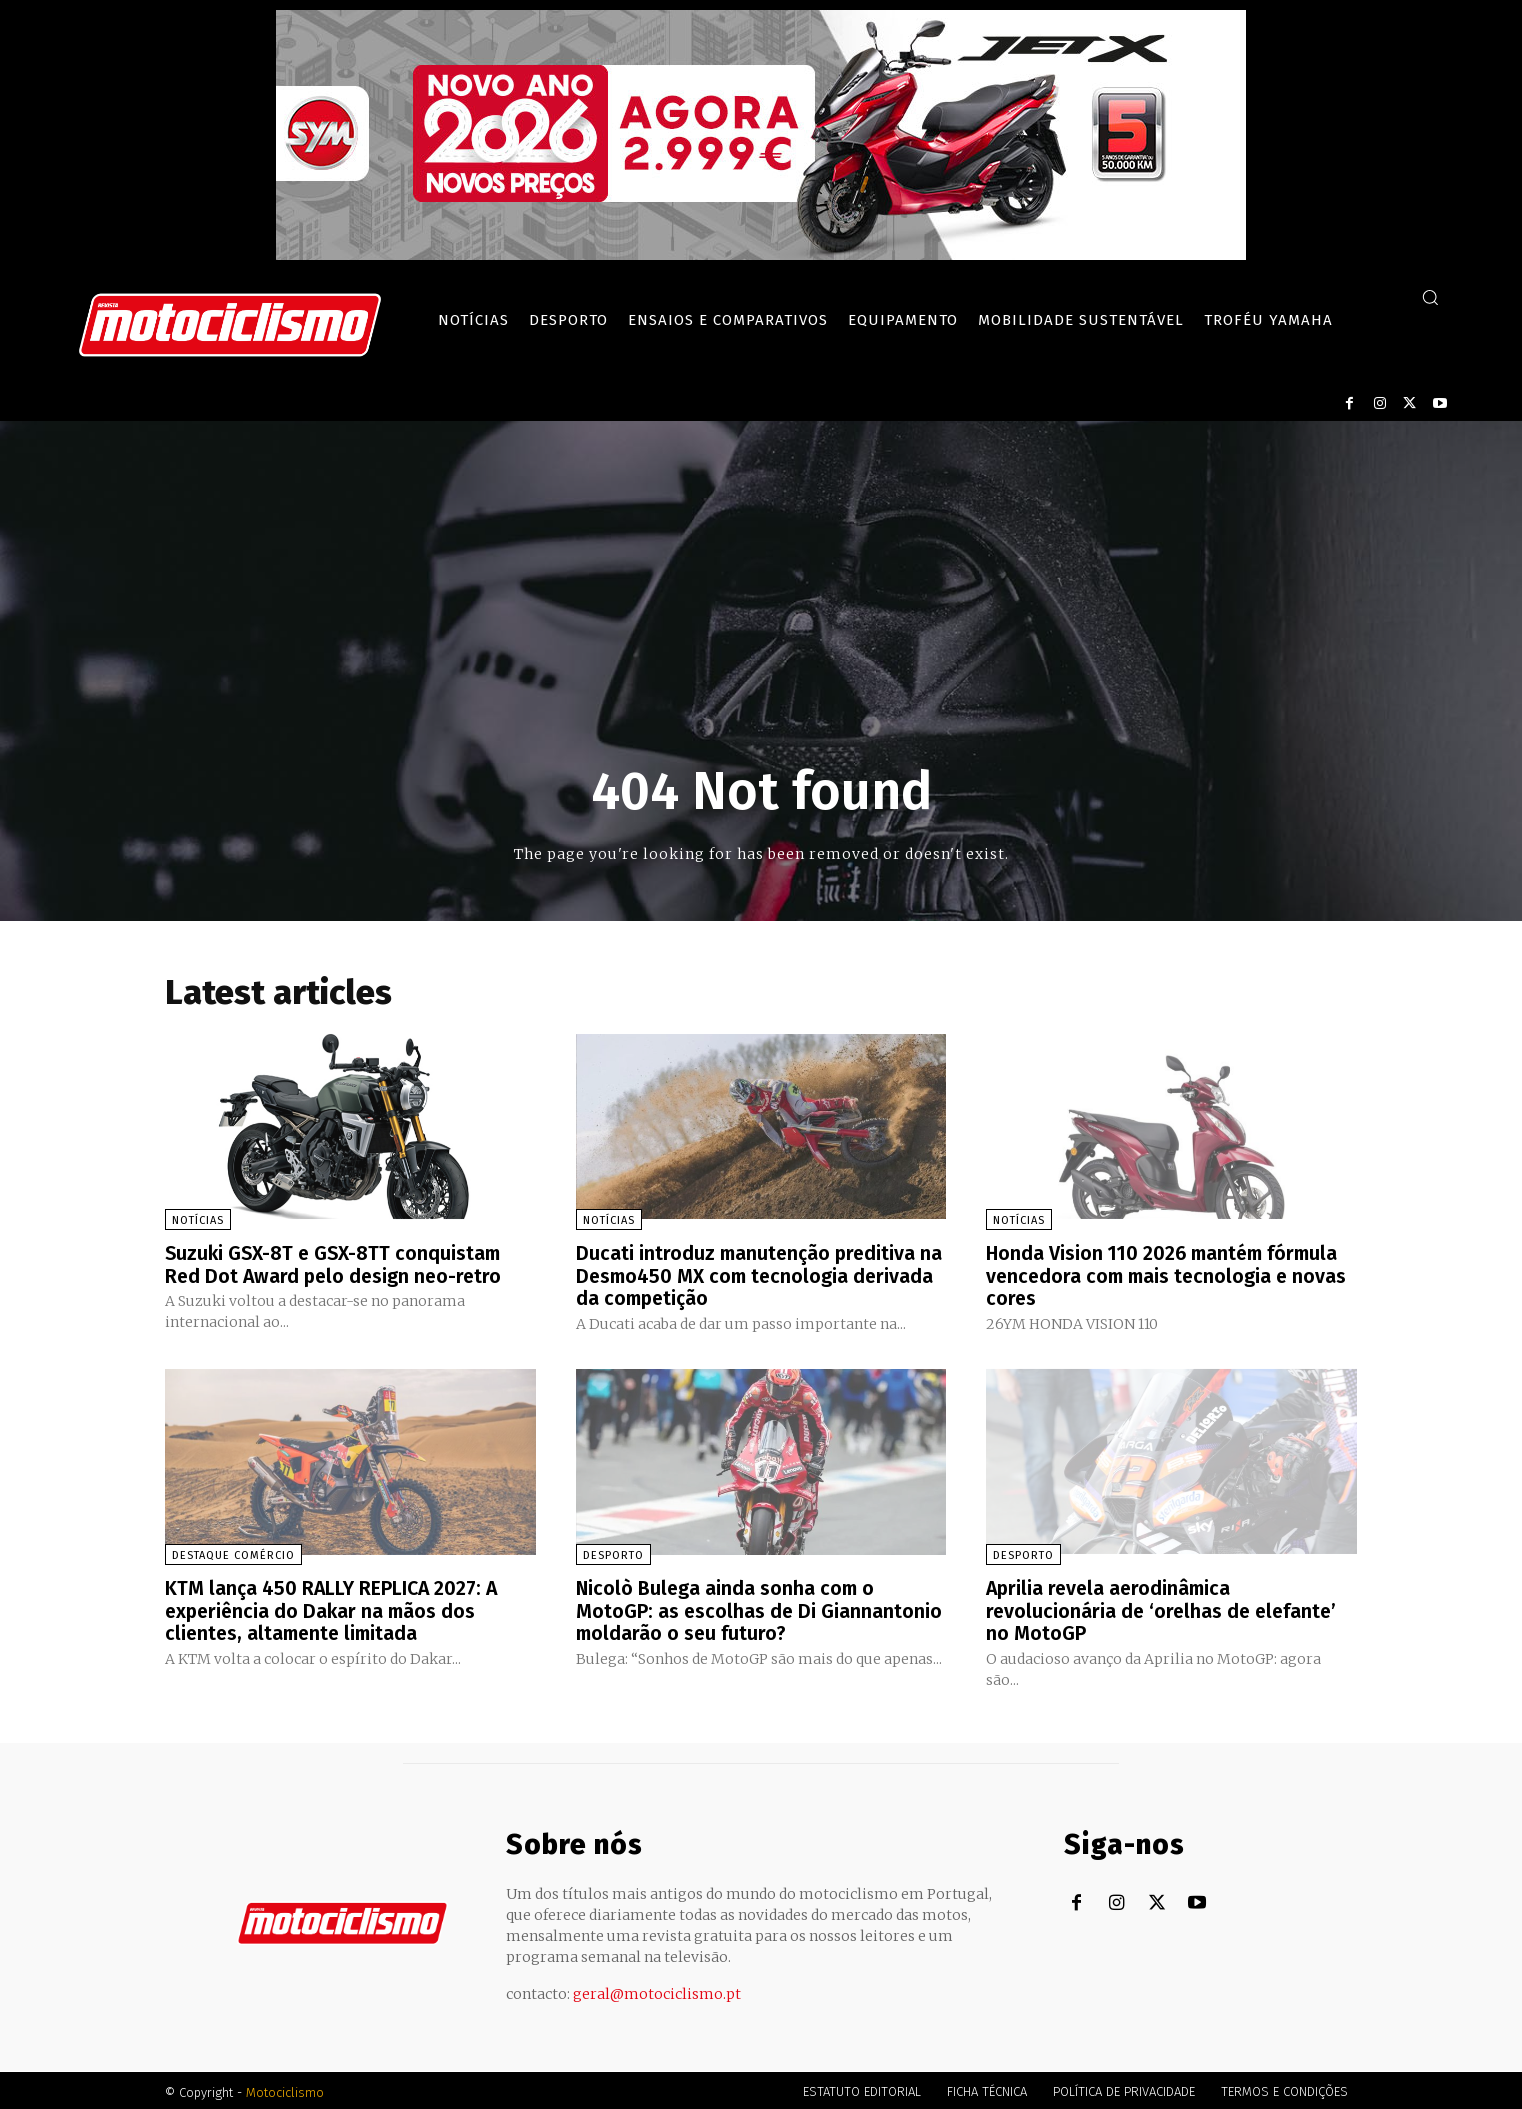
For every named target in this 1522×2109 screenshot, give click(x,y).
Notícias (198, 1220)
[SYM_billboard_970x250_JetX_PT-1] (761, 255)
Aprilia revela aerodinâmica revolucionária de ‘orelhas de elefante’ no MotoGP (1164, 1608)
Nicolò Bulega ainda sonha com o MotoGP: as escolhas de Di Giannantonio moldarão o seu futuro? (760, 1608)
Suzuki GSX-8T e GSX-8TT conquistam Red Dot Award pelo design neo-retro (336, 1264)
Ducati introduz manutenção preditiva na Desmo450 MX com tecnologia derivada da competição (748, 1275)
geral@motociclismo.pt (657, 1990)
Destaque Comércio (233, 1553)
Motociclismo (285, 2088)
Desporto (613, 1553)
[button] (1430, 297)
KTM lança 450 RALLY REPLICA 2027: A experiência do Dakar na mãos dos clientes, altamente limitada (334, 1608)
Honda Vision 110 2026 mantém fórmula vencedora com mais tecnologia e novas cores (1170, 1275)
